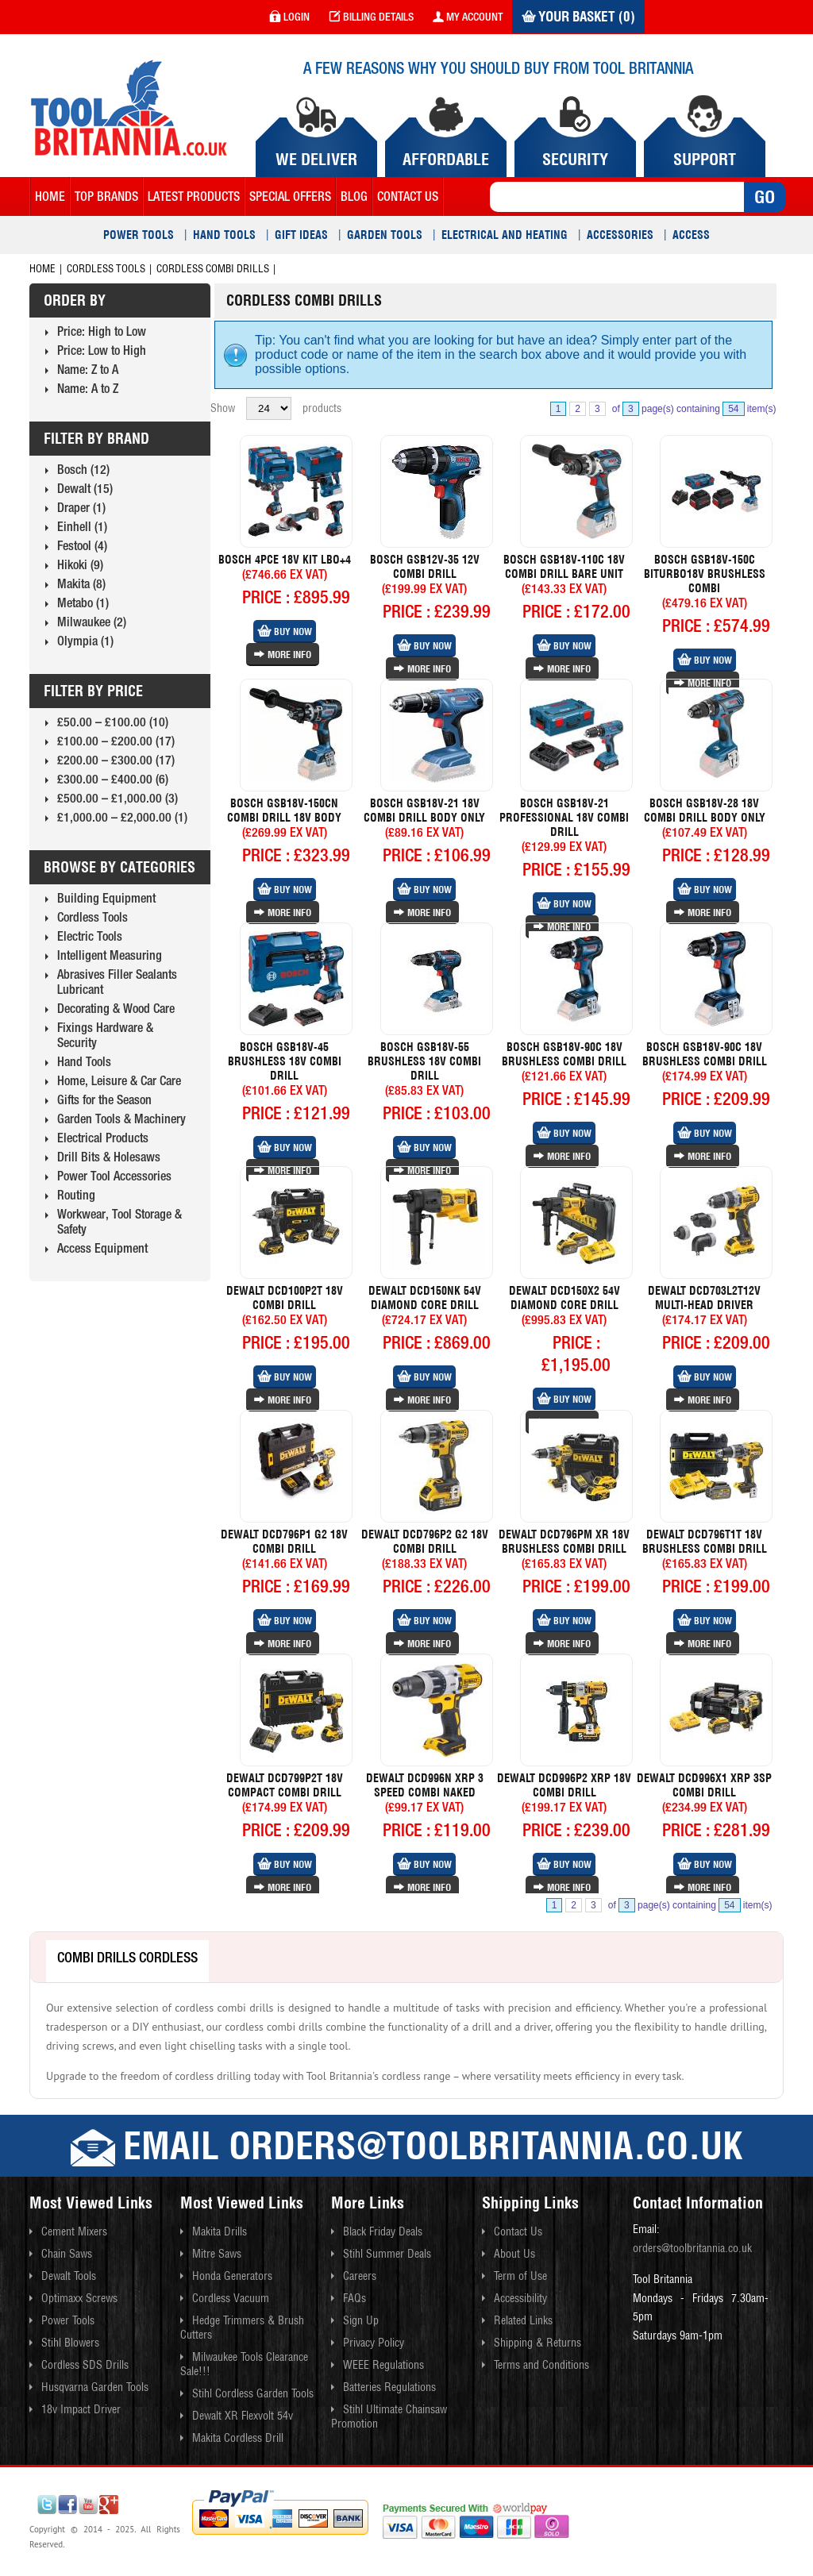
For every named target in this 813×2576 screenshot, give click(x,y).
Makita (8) (81, 583)
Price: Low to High (101, 350)
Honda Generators (232, 2276)
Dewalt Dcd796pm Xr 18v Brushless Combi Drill (564, 1541)
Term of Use (520, 2276)
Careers (359, 2276)
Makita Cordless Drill (237, 2438)
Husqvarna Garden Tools (94, 2387)
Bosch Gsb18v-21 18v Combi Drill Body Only (424, 810)
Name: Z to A (87, 369)
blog (354, 196)
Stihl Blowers (70, 2342)
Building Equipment (106, 898)
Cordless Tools (106, 268)
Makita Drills (219, 2231)
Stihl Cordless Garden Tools (253, 2393)
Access (691, 235)
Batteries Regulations (389, 2387)
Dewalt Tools (68, 2276)
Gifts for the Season (104, 1099)
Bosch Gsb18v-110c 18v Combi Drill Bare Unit (564, 567)
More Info (282, 654)
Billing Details (371, 16)
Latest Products (194, 196)
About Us (514, 2254)
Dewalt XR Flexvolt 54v (242, 2416)
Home (50, 196)
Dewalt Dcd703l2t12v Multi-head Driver (704, 1298)
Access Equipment (102, 1248)
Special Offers (290, 196)
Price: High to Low (101, 331)
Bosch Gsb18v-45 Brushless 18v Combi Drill (284, 1061)
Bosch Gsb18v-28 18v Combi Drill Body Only (704, 810)
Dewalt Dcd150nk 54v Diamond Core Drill (424, 1298)
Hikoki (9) (80, 564)
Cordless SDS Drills (85, 2365)
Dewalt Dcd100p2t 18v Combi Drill (284, 1298)
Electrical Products (102, 1137)
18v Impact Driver (81, 2409)
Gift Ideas (301, 235)
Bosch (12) (83, 469)
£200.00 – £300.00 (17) (116, 760)
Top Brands (106, 196)
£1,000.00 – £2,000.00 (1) (122, 817)
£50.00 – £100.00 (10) (112, 721)
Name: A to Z (87, 388)
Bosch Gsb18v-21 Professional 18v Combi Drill (564, 817)
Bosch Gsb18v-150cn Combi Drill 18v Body (284, 810)
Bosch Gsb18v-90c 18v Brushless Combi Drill (564, 1054)
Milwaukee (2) (91, 621)
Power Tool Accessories (114, 1176)
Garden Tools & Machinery (121, 1118)
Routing (76, 1195)
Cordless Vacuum (230, 2298)
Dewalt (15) (85, 488)
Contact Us (518, 2231)
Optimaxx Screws (79, 2298)
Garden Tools (384, 235)
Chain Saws (66, 2254)
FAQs (354, 2298)
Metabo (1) (83, 602)
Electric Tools (89, 936)
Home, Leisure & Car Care (119, 1080)
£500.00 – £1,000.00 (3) (117, 798)
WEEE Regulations (383, 2365)
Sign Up (361, 2320)
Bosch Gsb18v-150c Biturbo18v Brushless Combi (704, 574)
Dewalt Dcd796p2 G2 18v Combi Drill (424, 1541)
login (289, 16)
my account (468, 16)
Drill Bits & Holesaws (108, 1156)
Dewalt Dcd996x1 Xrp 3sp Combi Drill (704, 1785)
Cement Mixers (74, 2231)
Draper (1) (81, 507)
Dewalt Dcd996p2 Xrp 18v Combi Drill (564, 1785)
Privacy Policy (373, 2342)
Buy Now (284, 631)
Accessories (620, 235)
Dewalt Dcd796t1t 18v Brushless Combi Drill (704, 1541)
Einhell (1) (82, 526)
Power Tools (138, 235)
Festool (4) (82, 545)
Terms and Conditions (541, 2365)
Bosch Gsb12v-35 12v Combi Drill (425, 567)
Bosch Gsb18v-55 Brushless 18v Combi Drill (424, 1061)
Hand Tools (224, 235)
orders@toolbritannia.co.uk (692, 2248)
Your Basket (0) (578, 16)
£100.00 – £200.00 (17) (116, 741)
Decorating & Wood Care (116, 1008)
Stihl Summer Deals (387, 2254)
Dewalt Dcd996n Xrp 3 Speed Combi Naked (425, 1785)
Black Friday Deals (382, 2231)
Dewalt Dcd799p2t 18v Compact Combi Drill (284, 1785)
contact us (407, 196)
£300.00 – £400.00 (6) (112, 779)
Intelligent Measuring (109, 955)
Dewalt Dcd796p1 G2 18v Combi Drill (284, 1541)
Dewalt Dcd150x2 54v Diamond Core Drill (564, 1298)
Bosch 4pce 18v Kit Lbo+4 (284, 560)
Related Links (523, 2320)
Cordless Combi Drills (212, 268)
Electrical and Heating (504, 235)
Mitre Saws (216, 2254)
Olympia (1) (85, 640)
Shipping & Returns (537, 2342)
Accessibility (520, 2298)
